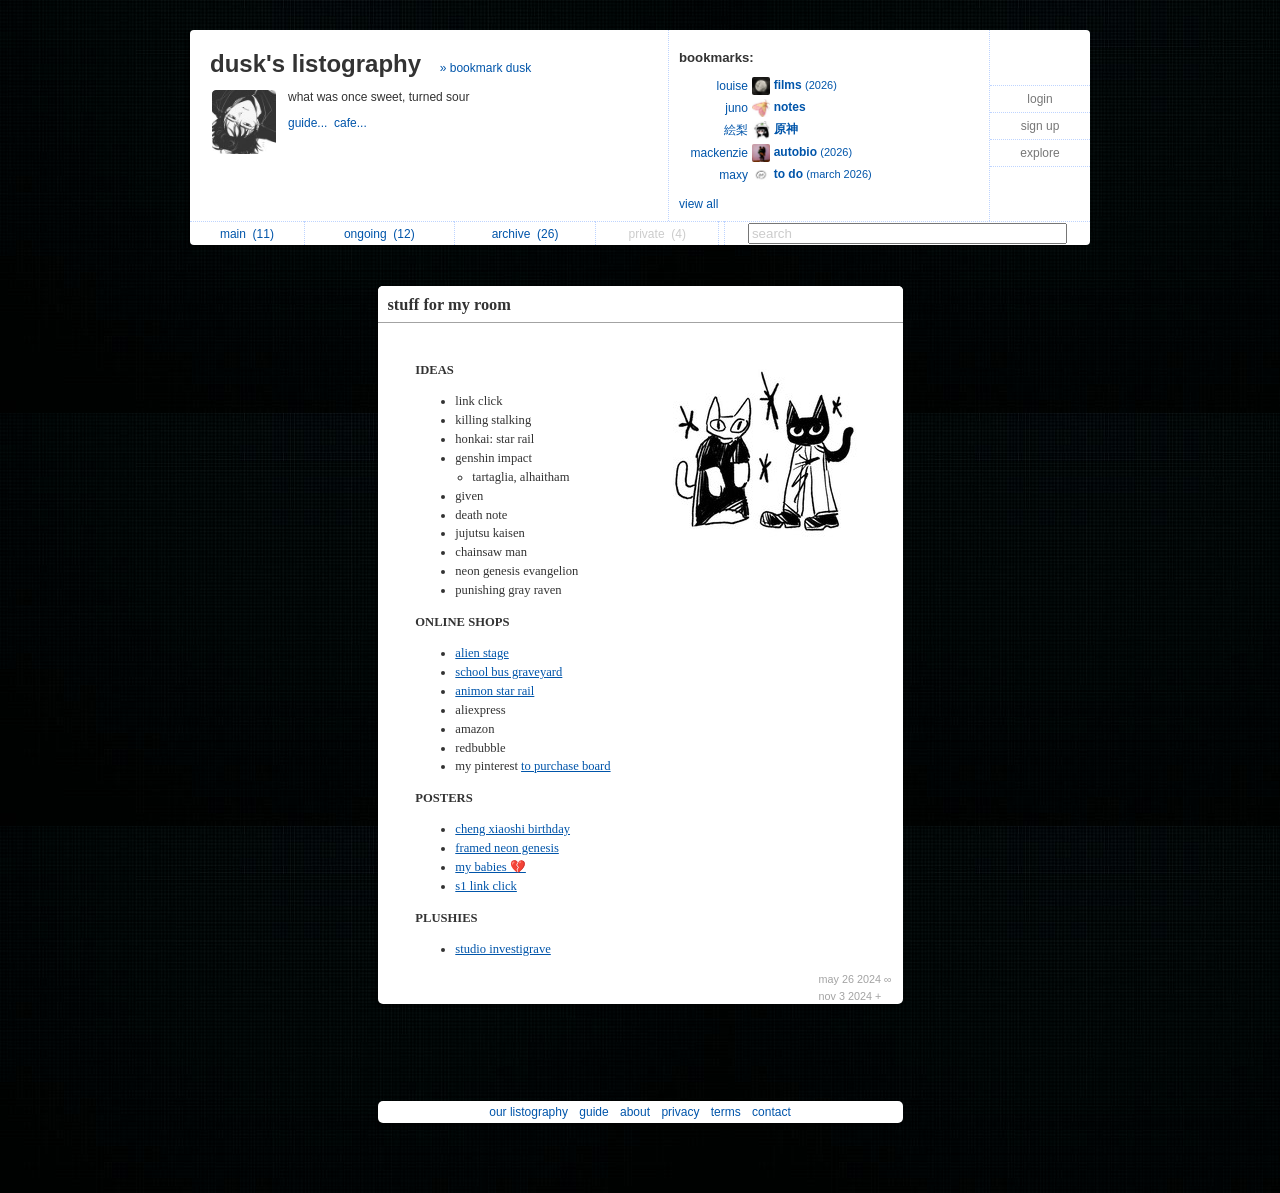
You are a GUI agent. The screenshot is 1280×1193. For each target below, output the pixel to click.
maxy (733, 175)
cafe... (352, 123)
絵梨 (736, 130)
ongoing (379, 234)
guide (593, 1112)
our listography (528, 1112)
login (1039, 99)
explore (1039, 153)
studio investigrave (503, 949)
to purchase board (566, 766)
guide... (311, 123)
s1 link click (486, 886)
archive (525, 234)
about (635, 1112)
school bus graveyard (508, 672)
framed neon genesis (507, 848)
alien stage (482, 653)
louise (732, 86)
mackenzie (719, 153)
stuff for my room (449, 304)
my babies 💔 (490, 867)
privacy (680, 1112)
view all (698, 204)
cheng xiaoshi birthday (512, 829)
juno (736, 108)
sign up (1040, 126)
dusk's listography (315, 63)
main (247, 234)
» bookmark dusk (485, 68)
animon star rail (494, 691)
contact (771, 1112)
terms (726, 1112)
